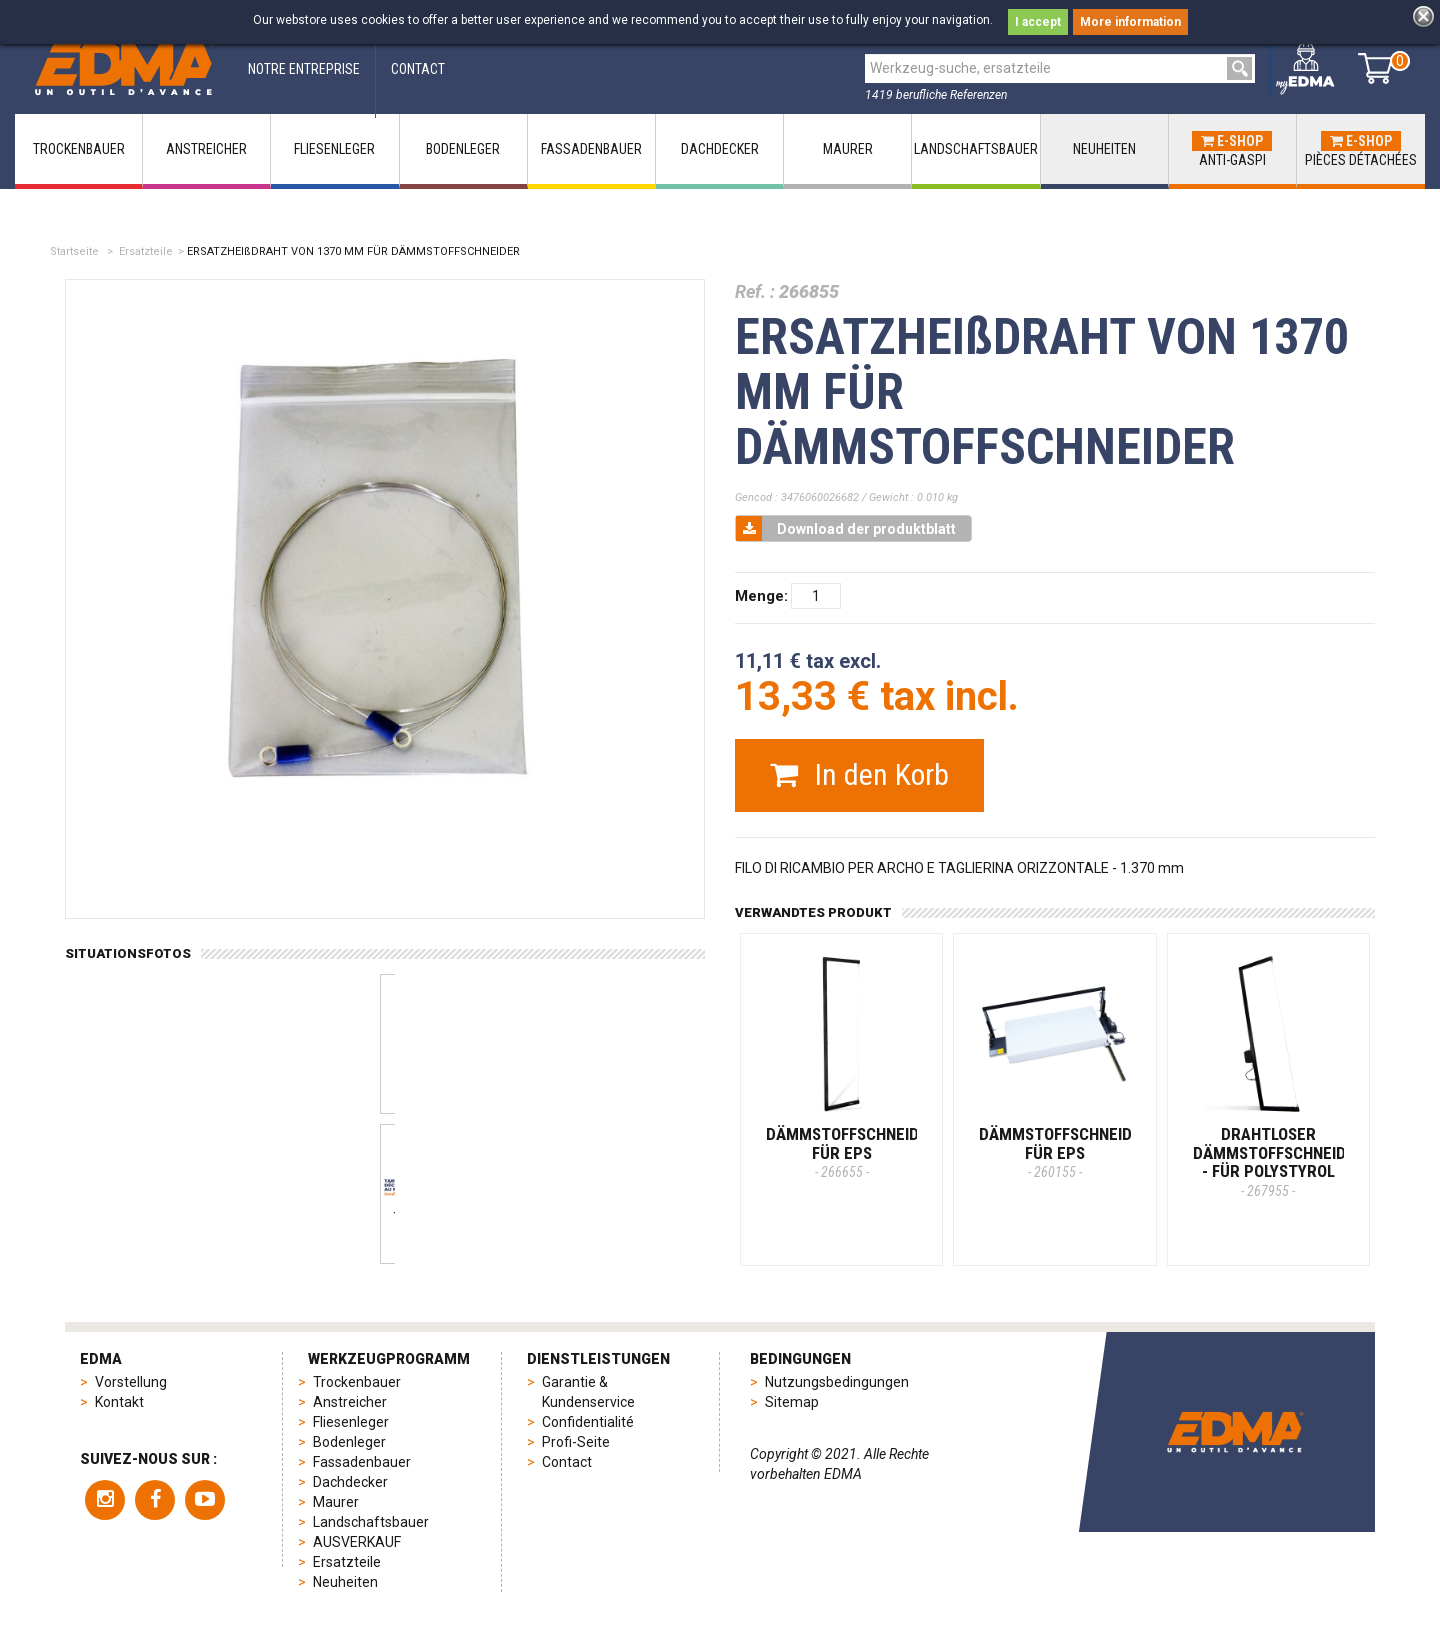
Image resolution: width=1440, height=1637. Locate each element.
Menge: (761, 596)
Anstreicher (350, 1402)
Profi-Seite (576, 1442)
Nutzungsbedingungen (837, 1382)
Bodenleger (349, 1442)
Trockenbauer (357, 1382)
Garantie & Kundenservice (588, 1392)
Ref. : (755, 291)
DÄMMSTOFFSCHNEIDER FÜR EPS (852, 1152)
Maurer (336, 1502)
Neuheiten (345, 1582)
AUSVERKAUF (357, 1542)
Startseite (74, 251)
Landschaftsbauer (371, 1522)
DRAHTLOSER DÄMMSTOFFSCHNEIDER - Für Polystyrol (1279, 1161)
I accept (1038, 22)
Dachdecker (350, 1482)
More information (1130, 22)
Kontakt (119, 1402)
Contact (567, 1462)
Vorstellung (131, 1382)
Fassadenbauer (362, 1462)
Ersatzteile (146, 251)
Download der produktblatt (846, 528)
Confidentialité (588, 1422)
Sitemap (792, 1402)
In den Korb (859, 774)
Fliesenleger (351, 1422)
